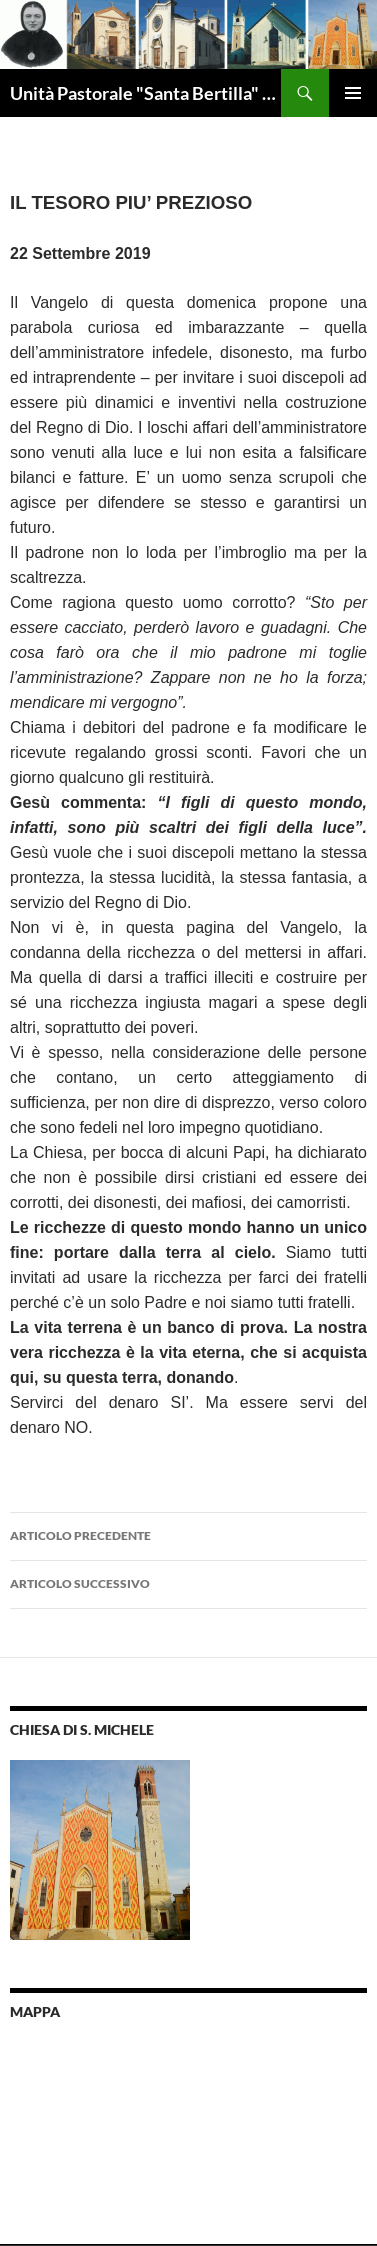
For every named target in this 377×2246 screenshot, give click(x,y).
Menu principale (353, 93)
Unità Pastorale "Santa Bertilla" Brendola (145, 93)
